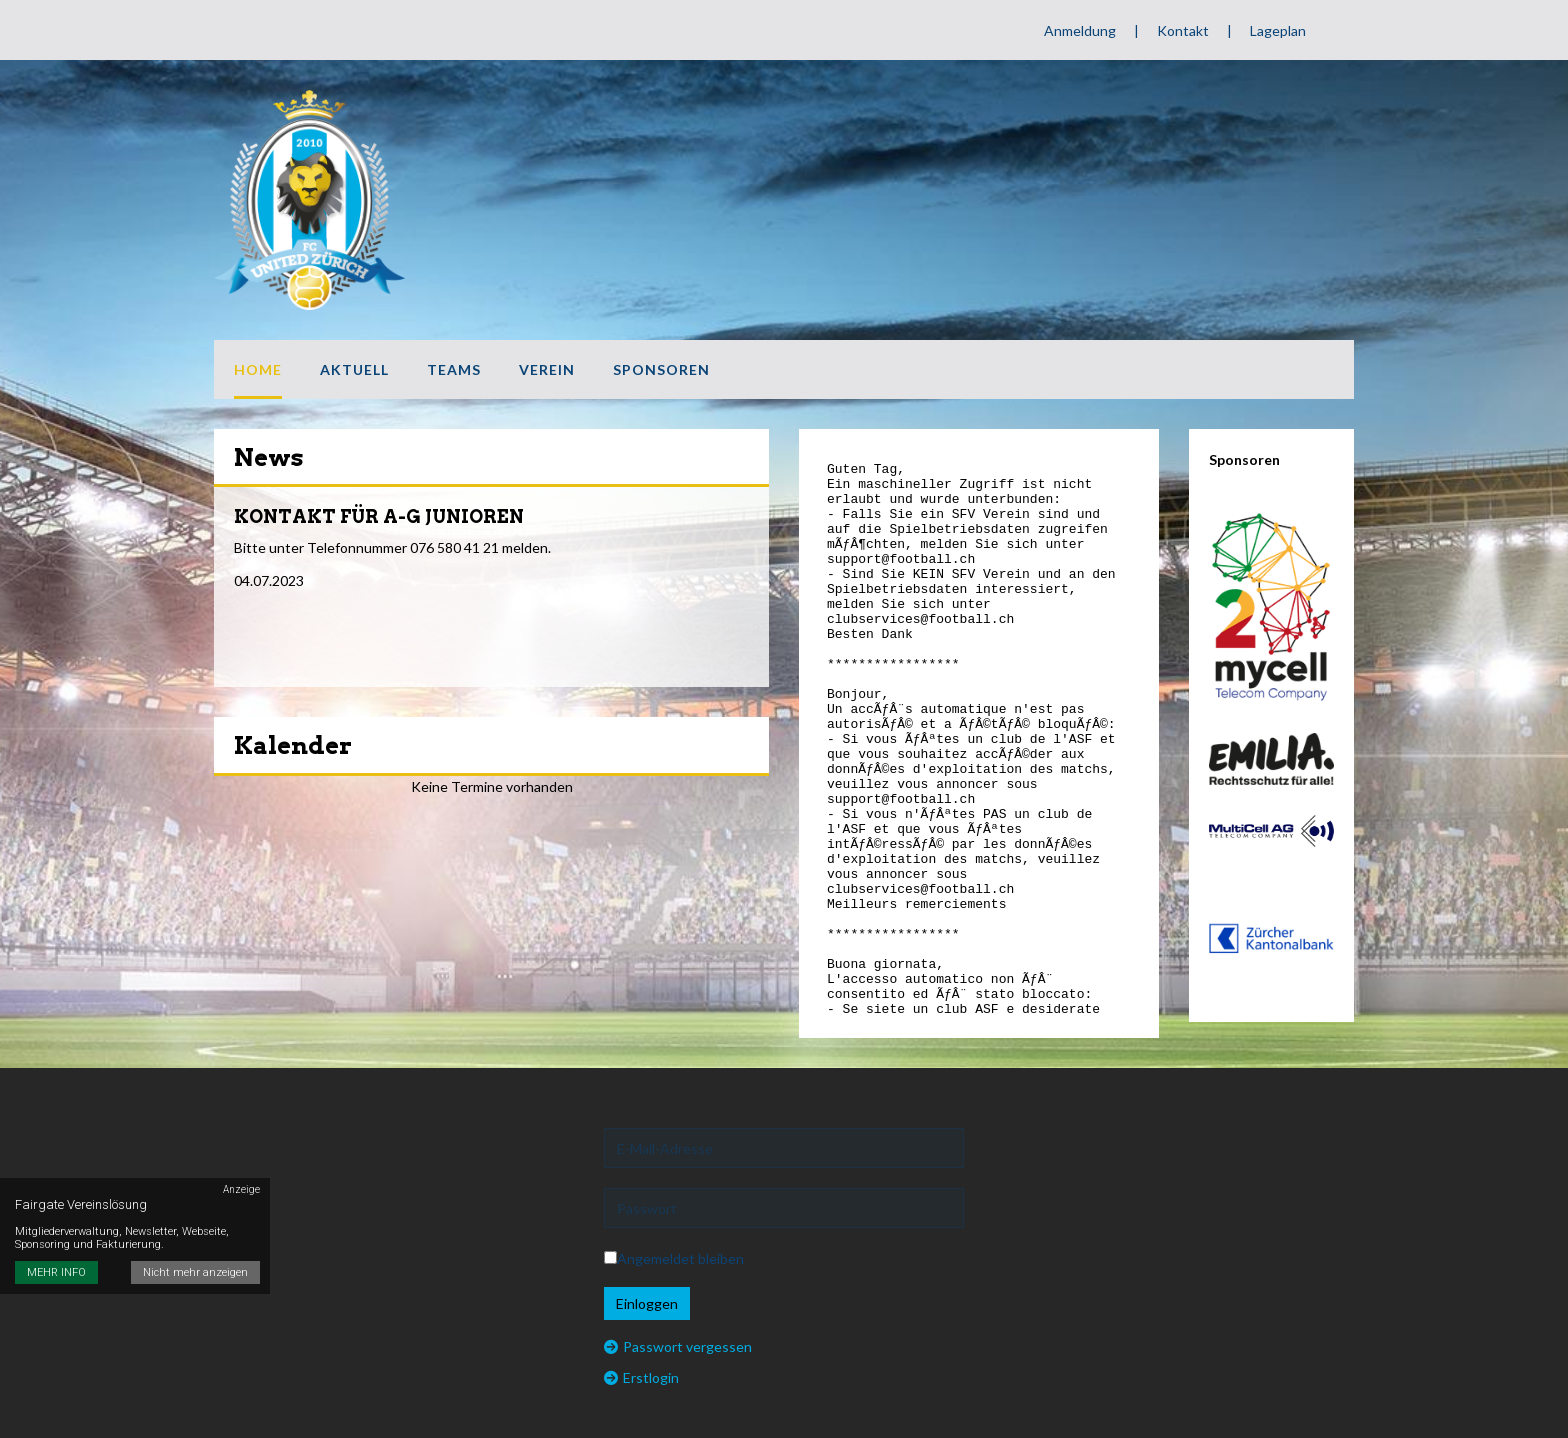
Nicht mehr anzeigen (195, 1272)
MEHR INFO (56, 1272)
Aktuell (354, 369)
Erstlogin (641, 1377)
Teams (454, 369)
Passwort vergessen (678, 1346)
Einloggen (647, 1303)
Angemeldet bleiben (674, 1258)
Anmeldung (1080, 30)
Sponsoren (661, 369)
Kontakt (1183, 30)
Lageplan (1278, 30)
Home (258, 369)
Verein (547, 369)
